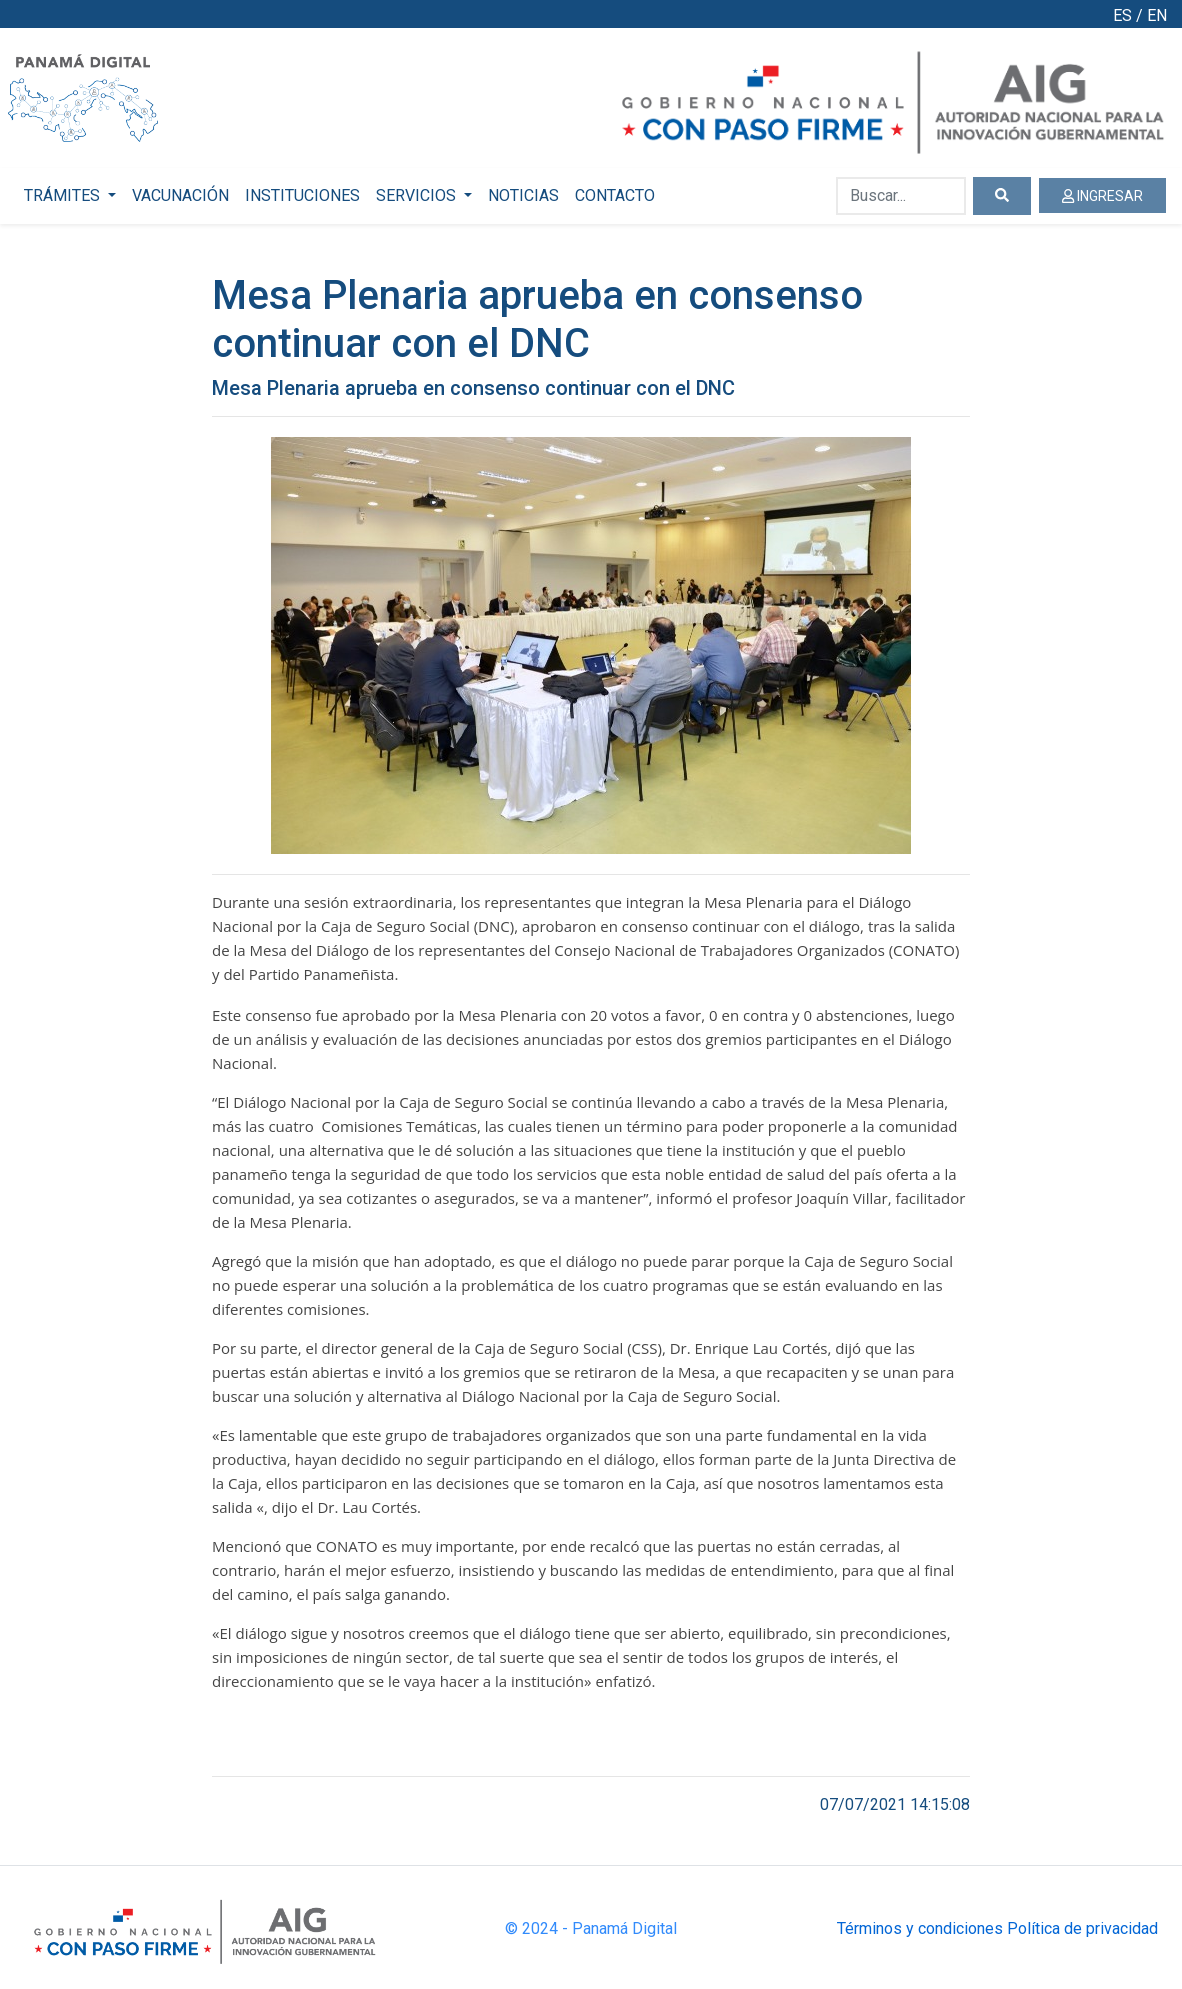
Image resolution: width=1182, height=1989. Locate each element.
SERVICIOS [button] (418, 195)
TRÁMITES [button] (64, 195)
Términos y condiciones (920, 1928)
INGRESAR (1102, 196)
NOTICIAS (523, 195)
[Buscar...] (901, 196)
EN (1157, 15)
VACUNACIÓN (180, 195)
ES (1122, 15)
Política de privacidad (1082, 1928)
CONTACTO (615, 195)
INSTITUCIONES (302, 195)
